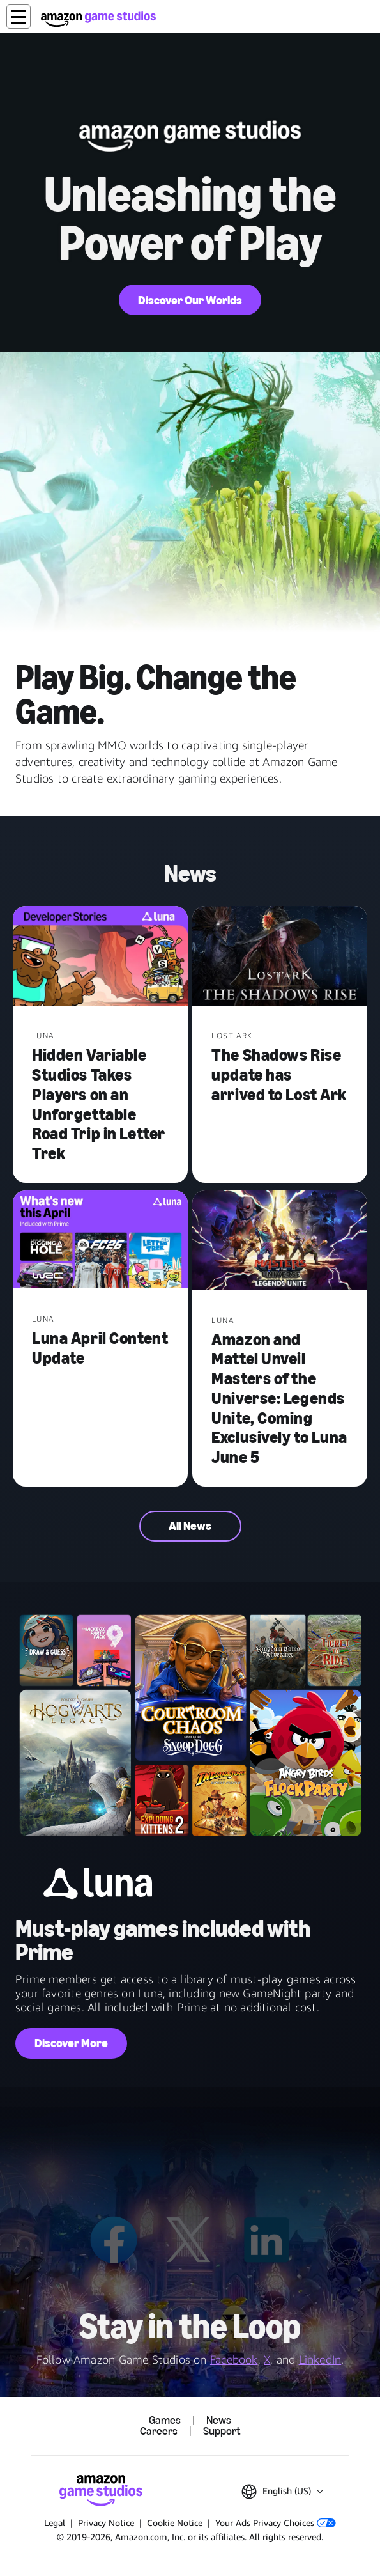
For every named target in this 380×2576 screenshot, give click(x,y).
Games (165, 2420)
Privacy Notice (106, 2522)
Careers (159, 2431)
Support (221, 2431)
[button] (18, 16)
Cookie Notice (174, 2522)
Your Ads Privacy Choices (275, 2522)
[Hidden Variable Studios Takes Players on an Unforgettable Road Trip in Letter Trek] (100, 957)
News (218, 2420)
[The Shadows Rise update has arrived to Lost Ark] (279, 957)
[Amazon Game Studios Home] (98, 19)
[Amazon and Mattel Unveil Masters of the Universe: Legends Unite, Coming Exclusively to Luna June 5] (279, 1241)
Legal (54, 2522)
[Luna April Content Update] (100, 1241)
